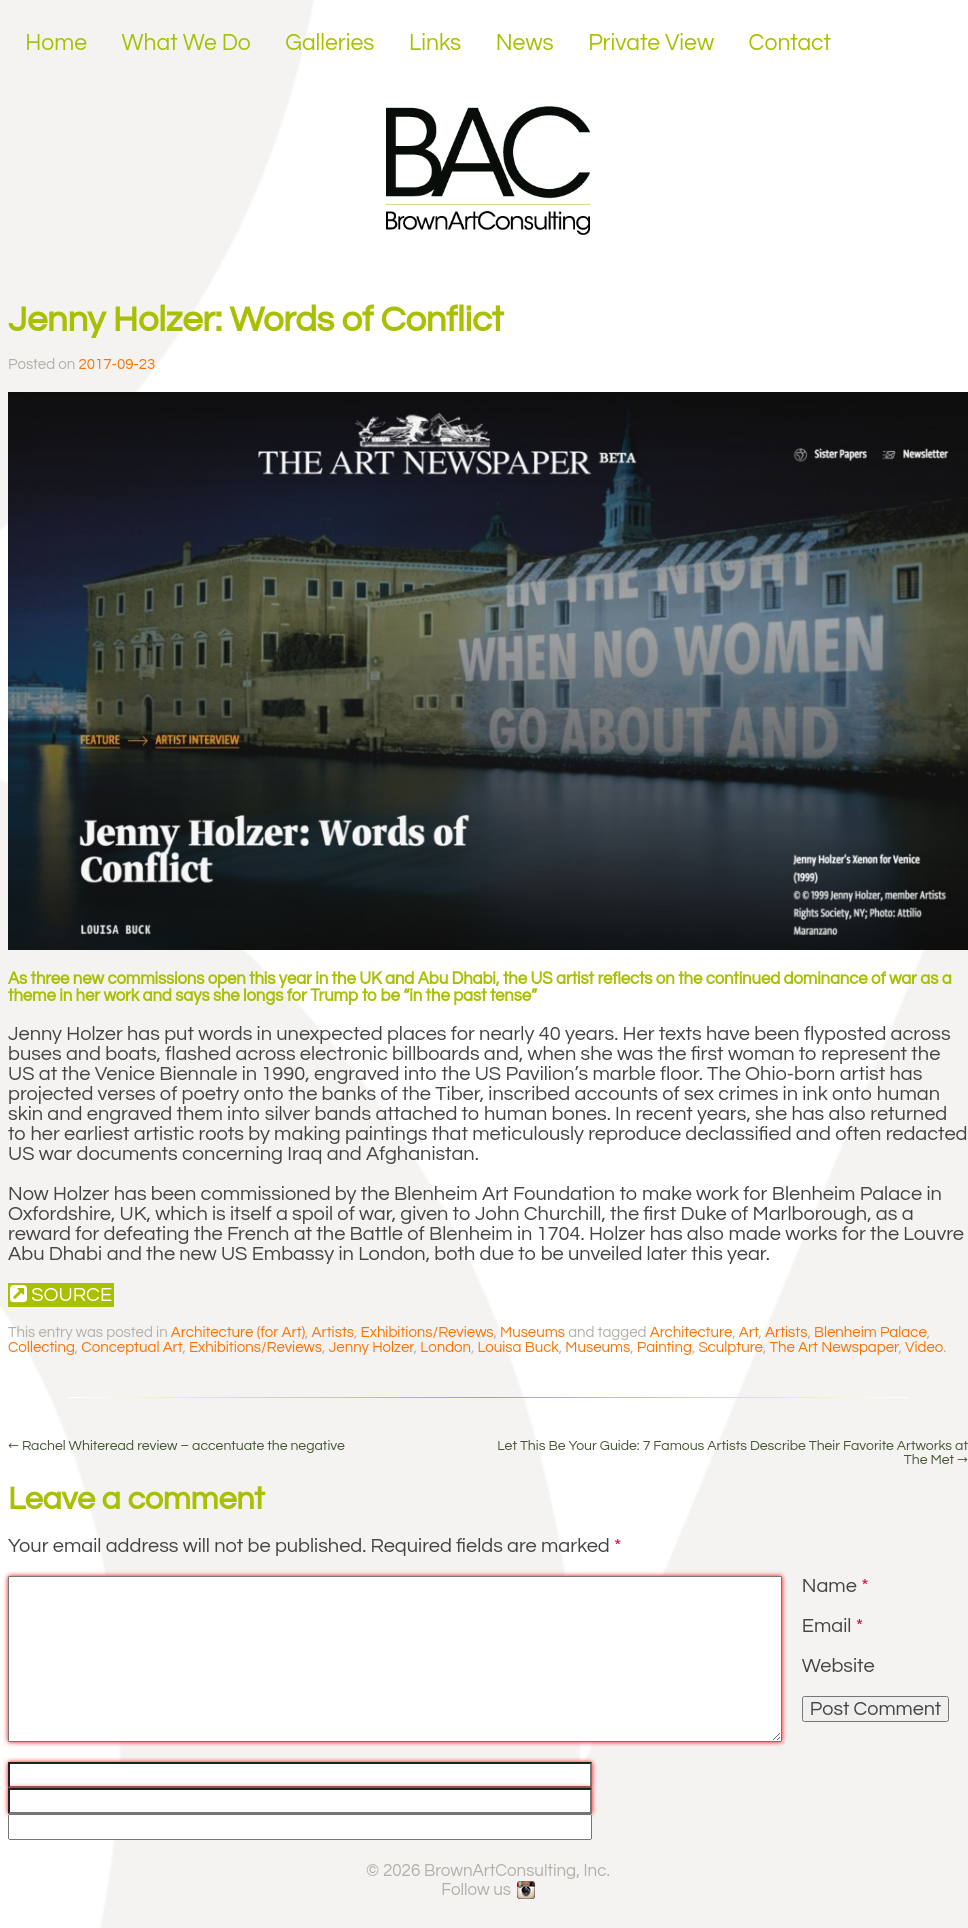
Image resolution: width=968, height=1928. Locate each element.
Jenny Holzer (370, 1347)
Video (924, 1347)
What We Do (186, 43)
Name (835, 1586)
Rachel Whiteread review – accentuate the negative (176, 1446)
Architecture (691, 1332)
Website (838, 1666)
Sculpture (730, 1347)
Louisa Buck (518, 1347)
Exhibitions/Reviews (427, 1332)
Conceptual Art (131, 1347)
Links (435, 43)
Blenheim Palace (870, 1332)
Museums (532, 1332)
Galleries (329, 43)
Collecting (41, 1347)
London (445, 1347)
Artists (333, 1332)
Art (749, 1332)
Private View (651, 43)
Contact (790, 43)
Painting (664, 1347)
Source (61, 1294)
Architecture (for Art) (238, 1332)
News (525, 43)
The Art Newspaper (833, 1347)
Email (832, 1626)
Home (56, 43)
